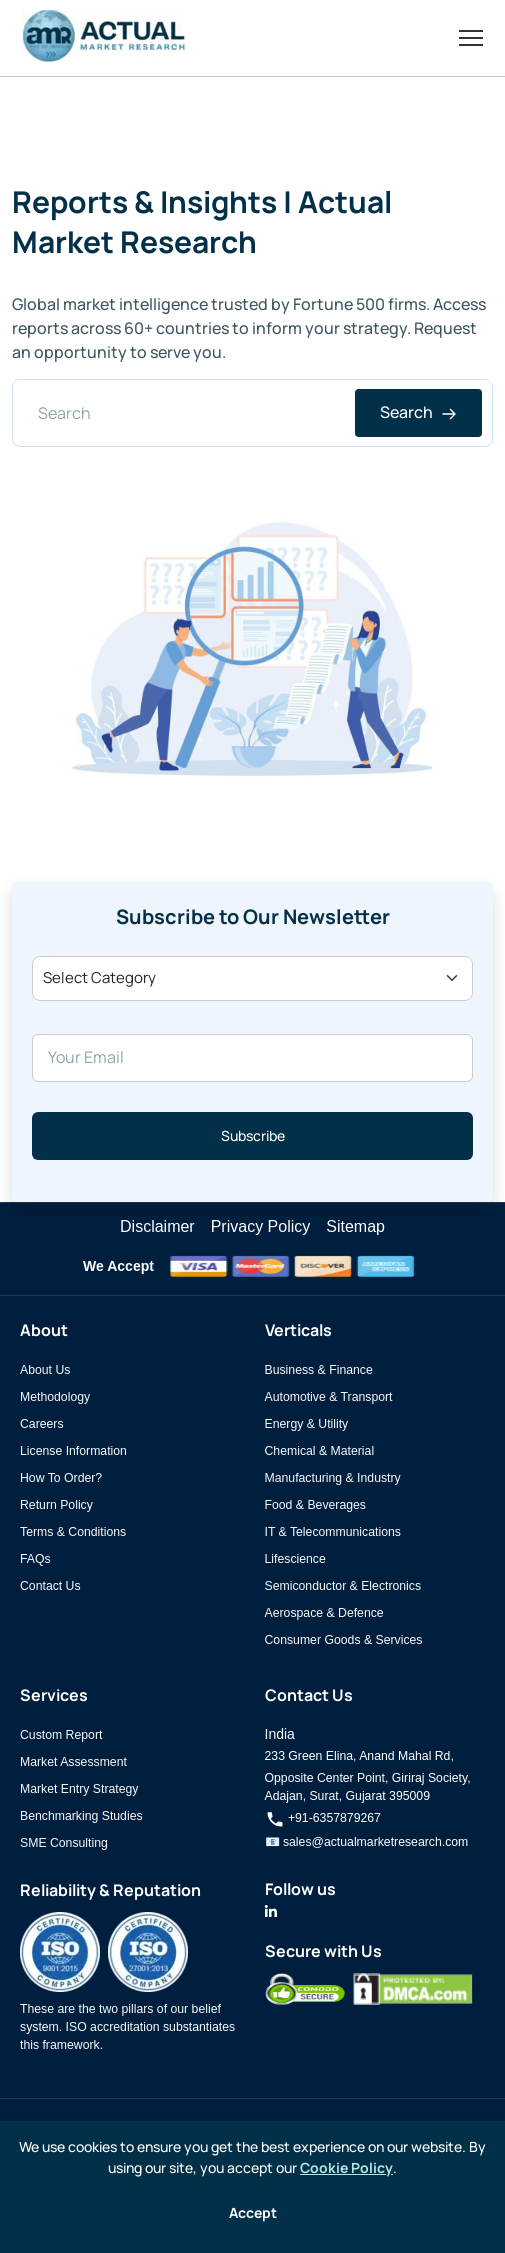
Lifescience (295, 1559)
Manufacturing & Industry (333, 1478)
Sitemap (355, 1226)
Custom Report (61, 1735)
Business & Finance (319, 1370)
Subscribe (253, 1135)
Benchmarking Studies (81, 1816)
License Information (73, 1451)
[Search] (252, 413)
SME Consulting (64, 1843)
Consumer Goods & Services (344, 1640)
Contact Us (50, 1586)
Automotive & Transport (329, 1397)
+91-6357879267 (323, 1818)
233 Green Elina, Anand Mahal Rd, (359, 1756)
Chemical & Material (320, 1451)
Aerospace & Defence (324, 1613)
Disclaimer (157, 1226)
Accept (253, 2212)
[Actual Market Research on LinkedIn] (271, 1912)
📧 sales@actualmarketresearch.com (367, 1842)
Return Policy (56, 1505)
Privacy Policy (261, 1226)
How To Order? (61, 1478)
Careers (42, 1424)
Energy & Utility (307, 1424)
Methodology (55, 1397)
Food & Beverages (315, 1505)
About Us (45, 1370)
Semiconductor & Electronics (343, 1586)
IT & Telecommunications (333, 1532)
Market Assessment (73, 1762)
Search (418, 412)
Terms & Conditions (73, 1532)
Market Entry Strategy (79, 1789)
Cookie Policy (346, 2167)
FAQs (35, 1559)
